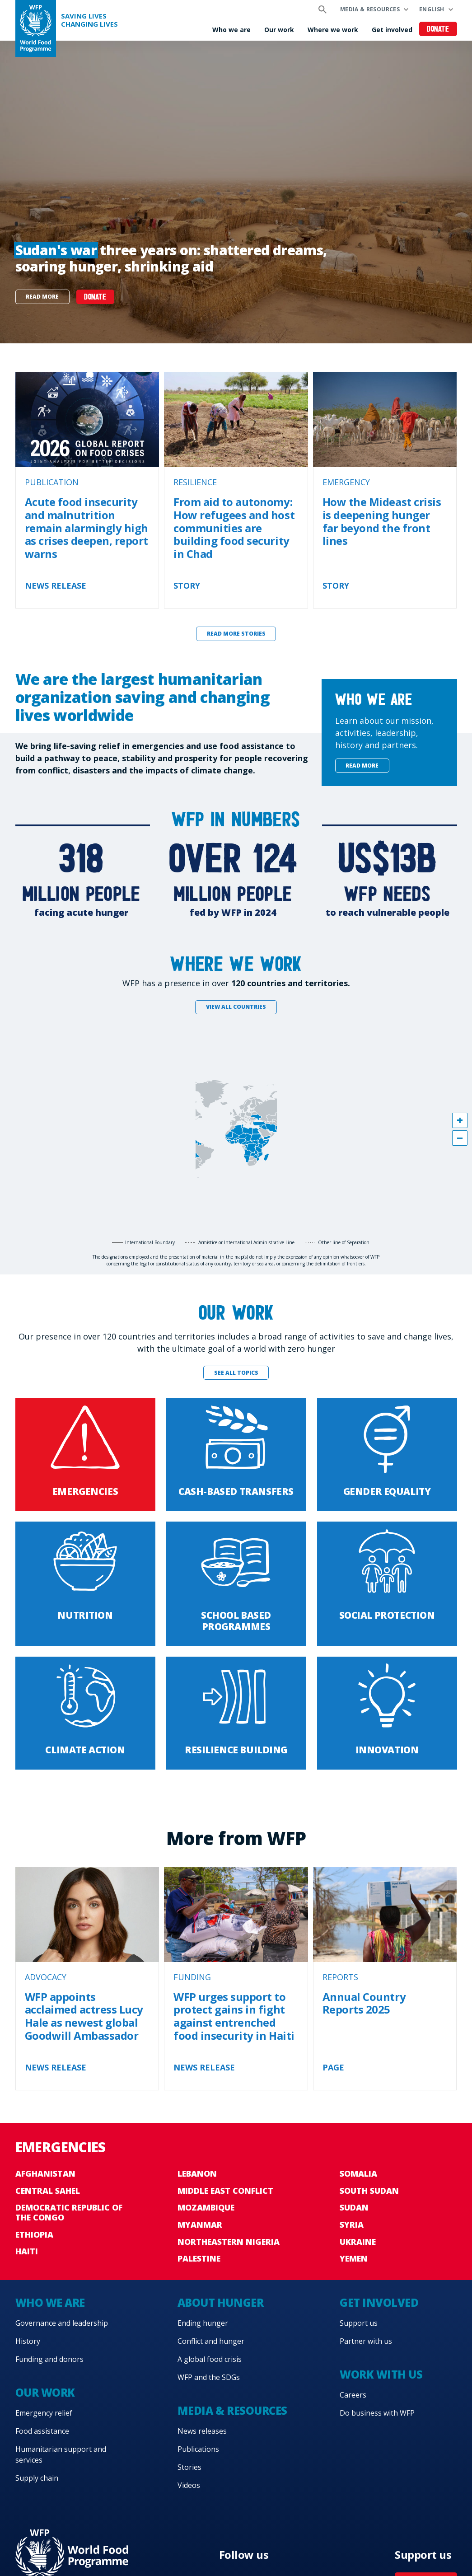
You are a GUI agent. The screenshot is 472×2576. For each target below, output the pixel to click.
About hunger (220, 2302)
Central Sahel (47, 2190)
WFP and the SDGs (209, 2377)
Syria (352, 2224)
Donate (438, 29)
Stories (189, 2467)
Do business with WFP (377, 2413)
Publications (198, 2449)
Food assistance (42, 2431)
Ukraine (358, 2241)
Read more (42, 296)
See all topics (236, 1373)
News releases (202, 2431)
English (431, 9)
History (27, 2341)
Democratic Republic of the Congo (68, 2212)
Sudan (354, 2207)
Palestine (199, 2258)
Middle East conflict (225, 2190)
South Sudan (369, 2190)
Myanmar (200, 2224)
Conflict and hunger (211, 2341)
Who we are (231, 29)
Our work (279, 29)
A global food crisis (210, 2359)
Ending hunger (203, 2323)
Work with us (381, 2374)
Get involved (392, 29)
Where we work (333, 29)
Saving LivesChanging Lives (89, 20)
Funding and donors (49, 2359)
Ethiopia (34, 2234)
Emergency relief (43, 2413)
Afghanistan (45, 2173)
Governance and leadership (61, 2323)
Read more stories (236, 633)
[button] (459, 1120)
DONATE (95, 297)
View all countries (236, 1007)
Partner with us (366, 2341)
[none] (236, 192)
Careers (353, 2395)
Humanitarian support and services (60, 2454)
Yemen (354, 2258)
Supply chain (36, 2478)
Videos (189, 2485)
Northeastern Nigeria (229, 2241)
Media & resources (370, 9)
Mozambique (206, 2207)
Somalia (358, 2173)
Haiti (26, 2251)
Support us (359, 2323)
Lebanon (197, 2173)
